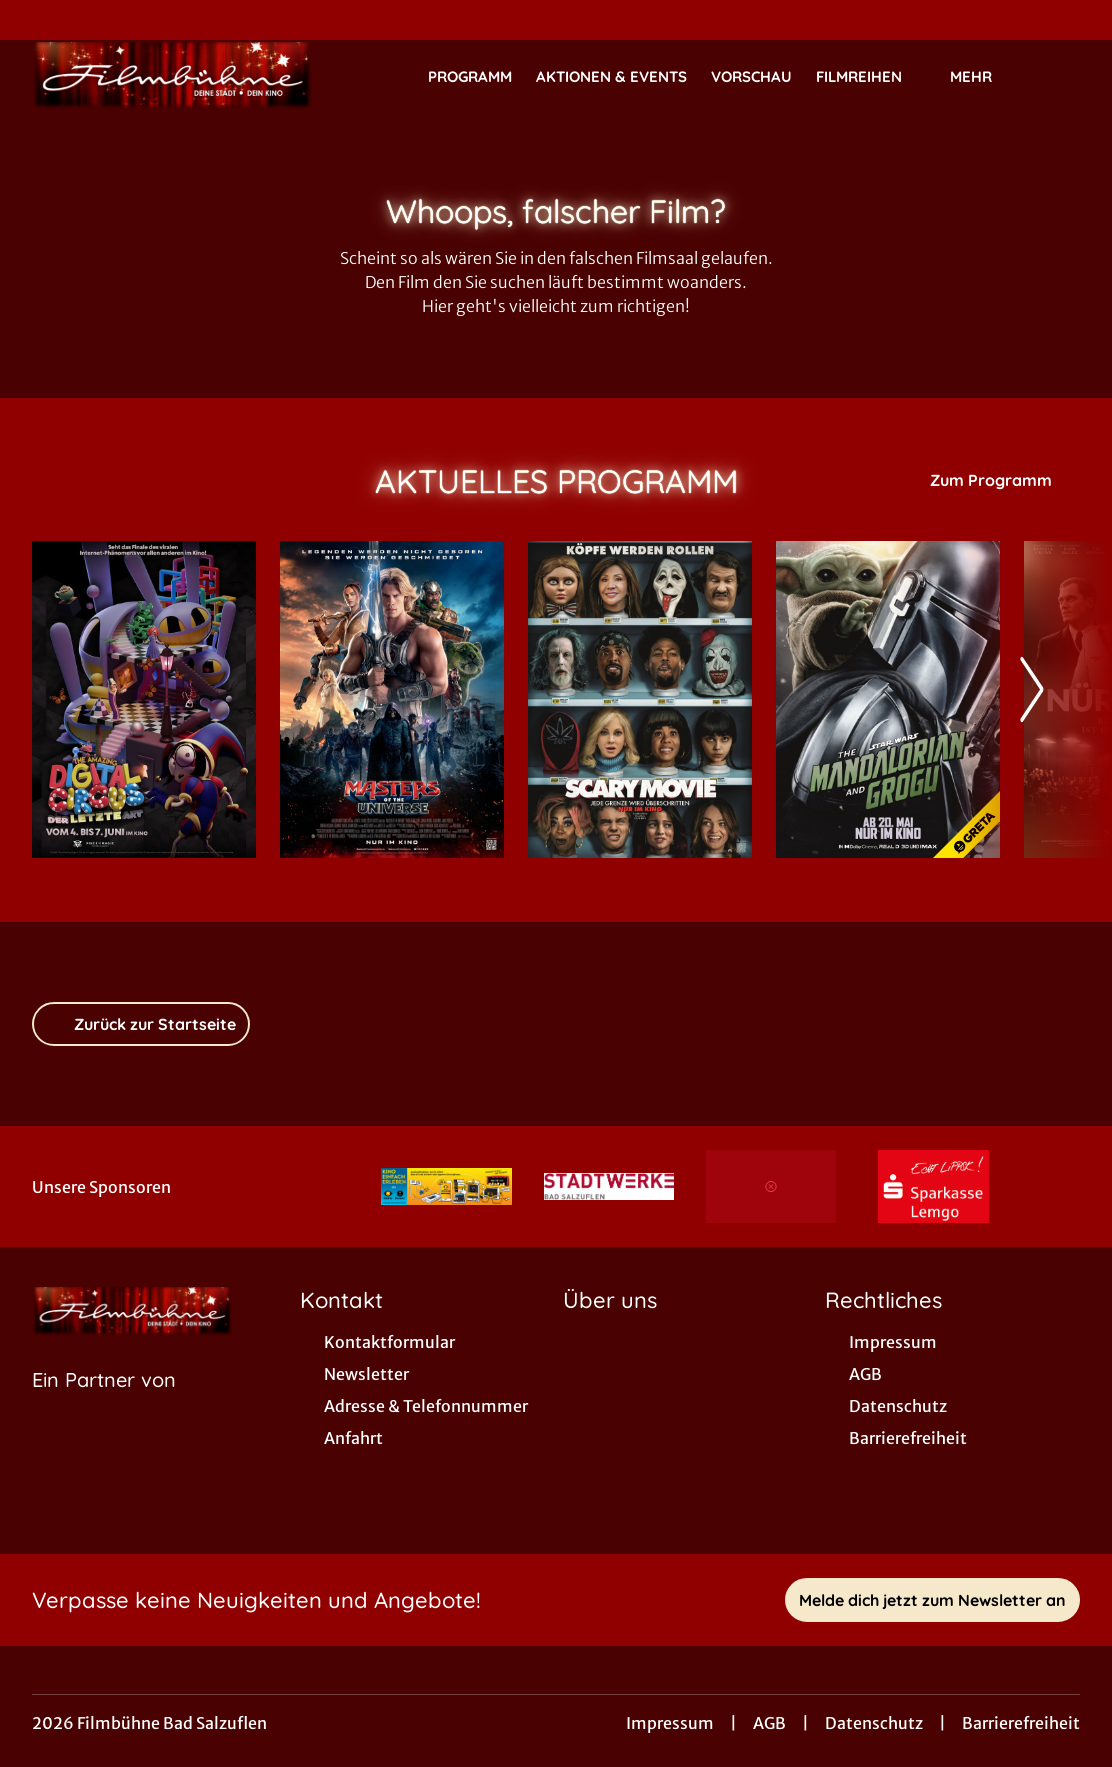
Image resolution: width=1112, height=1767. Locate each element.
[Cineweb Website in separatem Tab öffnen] (104, 1405)
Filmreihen (871, 77)
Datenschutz (874, 1723)
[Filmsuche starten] (1060, 76)
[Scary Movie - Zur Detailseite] (640, 699)
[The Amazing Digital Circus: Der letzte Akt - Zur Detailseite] (144, 699)
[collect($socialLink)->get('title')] (36, 20)
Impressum (670, 1723)
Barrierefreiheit (1021, 1723)
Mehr (983, 77)
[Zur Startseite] (172, 76)
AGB (769, 1723)
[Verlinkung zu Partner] (446, 1186)
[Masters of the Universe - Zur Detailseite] (392, 699)
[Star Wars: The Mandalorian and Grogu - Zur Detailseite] (888, 699)
